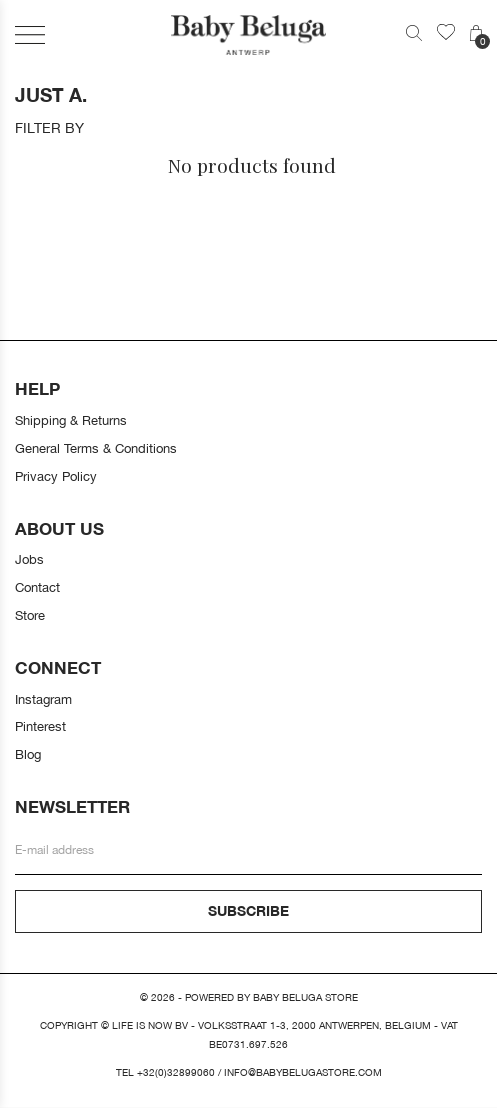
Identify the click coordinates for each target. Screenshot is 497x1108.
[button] (30, 34)
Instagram (43, 699)
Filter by (49, 128)
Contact (37, 587)
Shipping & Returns (71, 420)
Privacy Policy (56, 476)
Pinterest (40, 726)
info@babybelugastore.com (303, 1072)
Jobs (29, 559)
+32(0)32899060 (176, 1072)
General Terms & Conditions (96, 448)
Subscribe (248, 910)
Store (30, 615)
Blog (28, 754)
